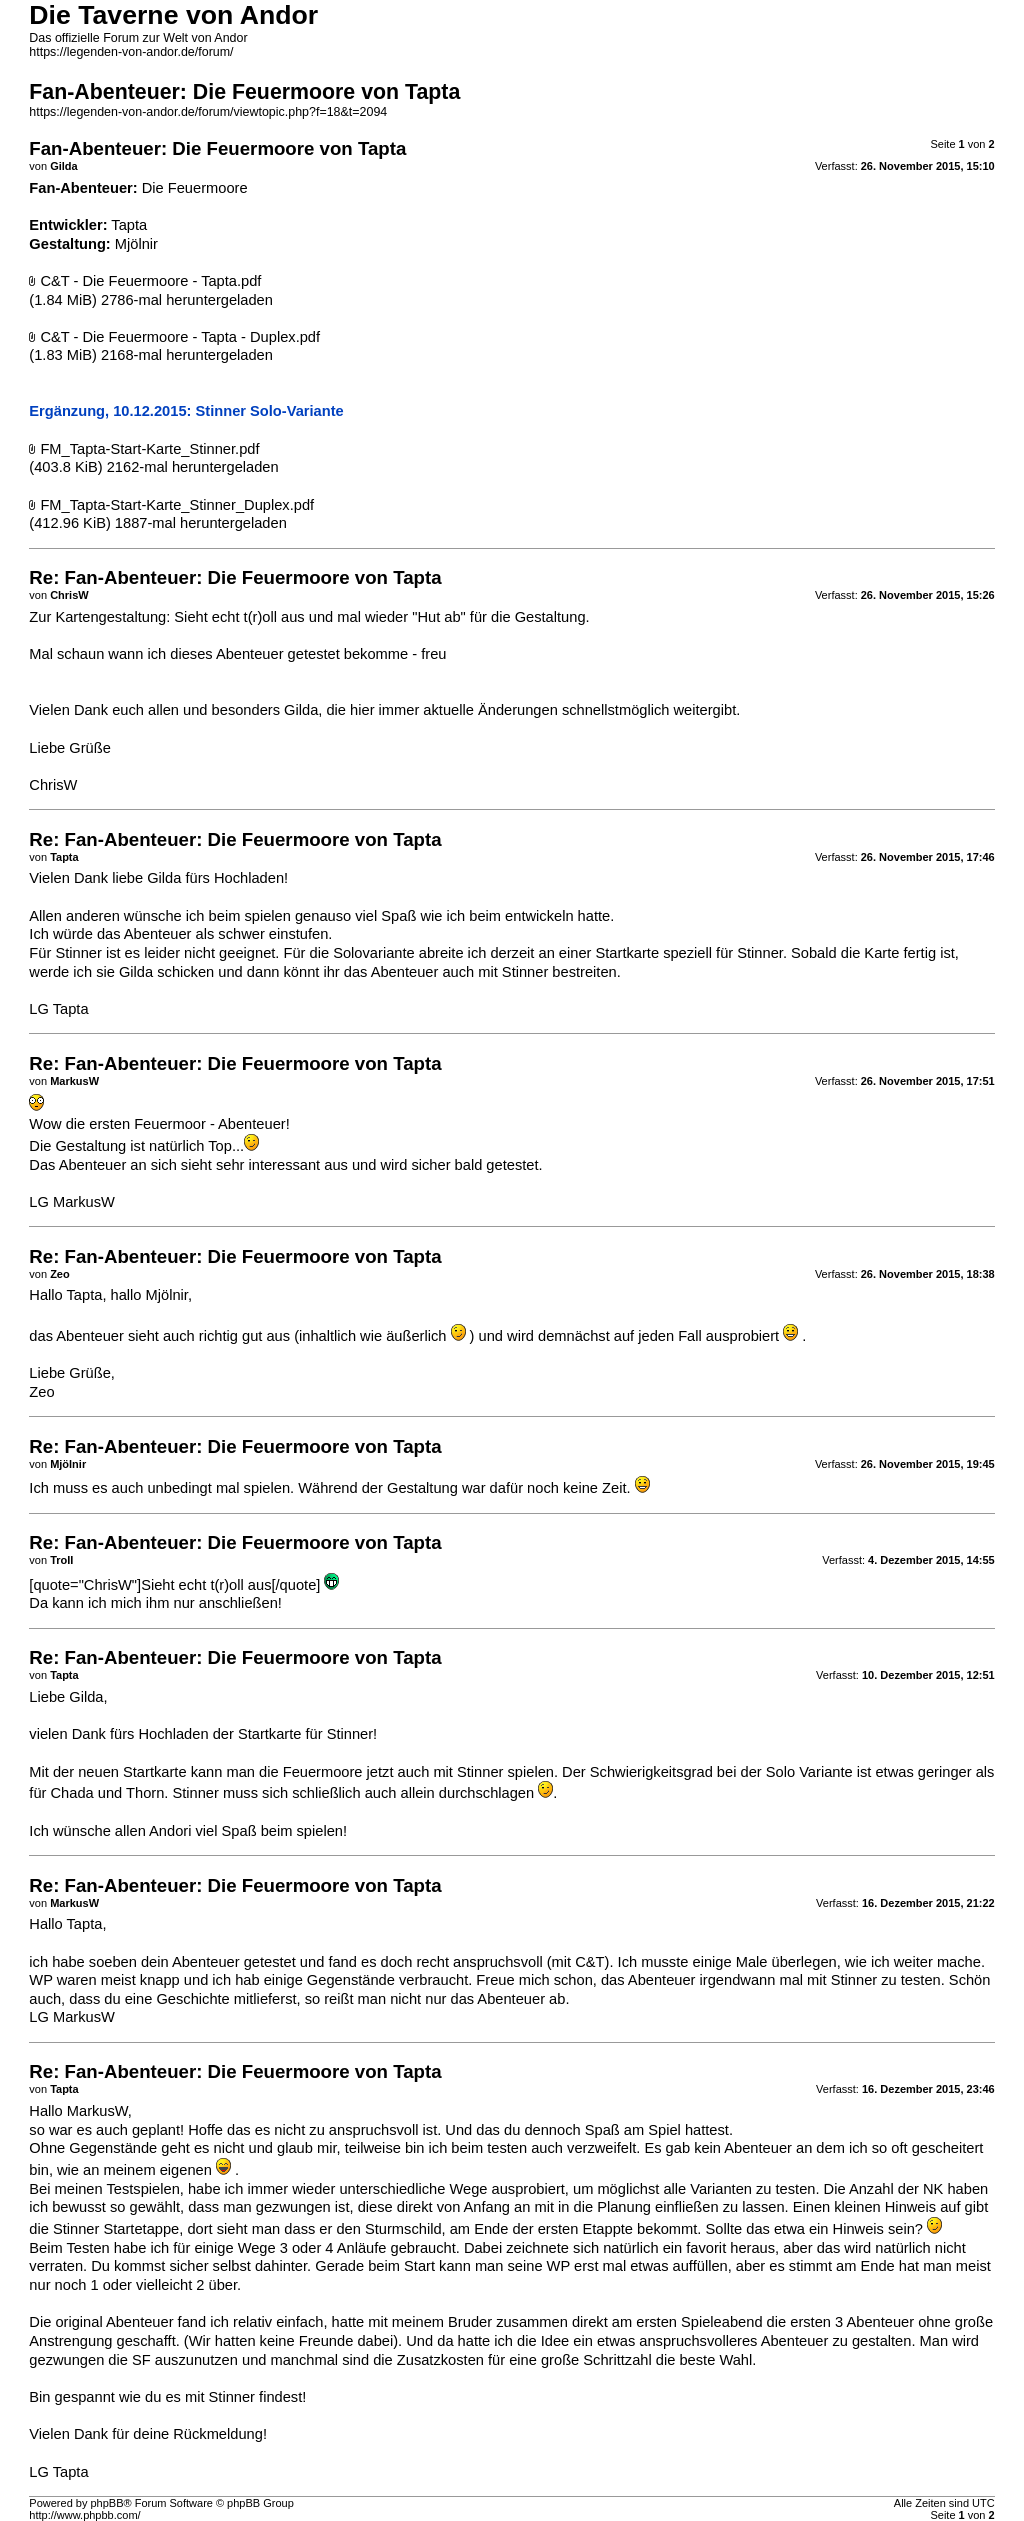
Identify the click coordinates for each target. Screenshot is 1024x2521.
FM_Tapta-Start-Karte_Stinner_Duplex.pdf (177, 505)
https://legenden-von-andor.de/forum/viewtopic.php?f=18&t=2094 (208, 112)
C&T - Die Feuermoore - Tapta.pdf (150, 281)
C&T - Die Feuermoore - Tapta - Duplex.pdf (180, 337)
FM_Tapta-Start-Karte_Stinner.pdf (149, 449)
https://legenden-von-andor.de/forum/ (131, 52)
